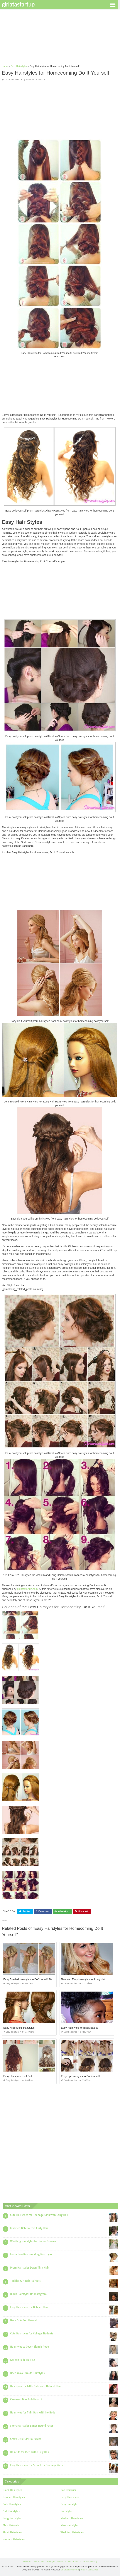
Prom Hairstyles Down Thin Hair (29, 2267)
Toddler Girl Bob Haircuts (25, 2280)
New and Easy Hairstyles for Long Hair (83, 1979)
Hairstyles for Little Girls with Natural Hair (35, 2386)
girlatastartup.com (27, 1588)
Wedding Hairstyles (72, 2532)
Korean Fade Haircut (22, 2360)
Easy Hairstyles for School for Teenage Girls (36, 2465)
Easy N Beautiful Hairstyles (19, 2027)
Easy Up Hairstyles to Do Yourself (80, 2076)
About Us (77, 2561)
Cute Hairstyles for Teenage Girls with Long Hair (39, 2215)
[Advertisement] (60, 38)
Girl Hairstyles (11, 2511)
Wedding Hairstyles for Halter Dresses (33, 2241)
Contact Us (38, 2561)
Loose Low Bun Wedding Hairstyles (31, 2254)
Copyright (50, 2561)
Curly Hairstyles (69, 2497)
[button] (112, 4)
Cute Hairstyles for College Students (31, 2333)
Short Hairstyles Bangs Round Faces (31, 2425)
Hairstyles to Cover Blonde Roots (29, 2346)
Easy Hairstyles (11, 79)
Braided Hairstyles (14, 2497)
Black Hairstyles (12, 2490)
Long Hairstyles (12, 2518)
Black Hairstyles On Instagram (28, 2294)
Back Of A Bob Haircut (23, 2320)
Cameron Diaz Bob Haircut (26, 2399)
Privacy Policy (90, 2561)
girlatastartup (18, 4)
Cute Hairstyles (12, 2504)
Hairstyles (66, 2511)
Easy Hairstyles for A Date (18, 2076)
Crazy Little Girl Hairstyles (25, 2439)
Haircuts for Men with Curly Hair (29, 2452)
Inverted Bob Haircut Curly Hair (29, 2228)
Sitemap (27, 2561)
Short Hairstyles (12, 2532)
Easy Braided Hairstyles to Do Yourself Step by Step (33, 1979)
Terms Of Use (63, 2561)
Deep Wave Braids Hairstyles (27, 2373)
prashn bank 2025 (89, 2569)
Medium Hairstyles (71, 2518)
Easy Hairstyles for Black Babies (79, 2027)
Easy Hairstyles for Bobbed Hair (29, 2307)
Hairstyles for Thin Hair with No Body (32, 2412)
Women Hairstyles (14, 2539)
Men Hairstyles (69, 2525)
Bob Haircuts (68, 2490)
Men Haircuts (11, 2525)
